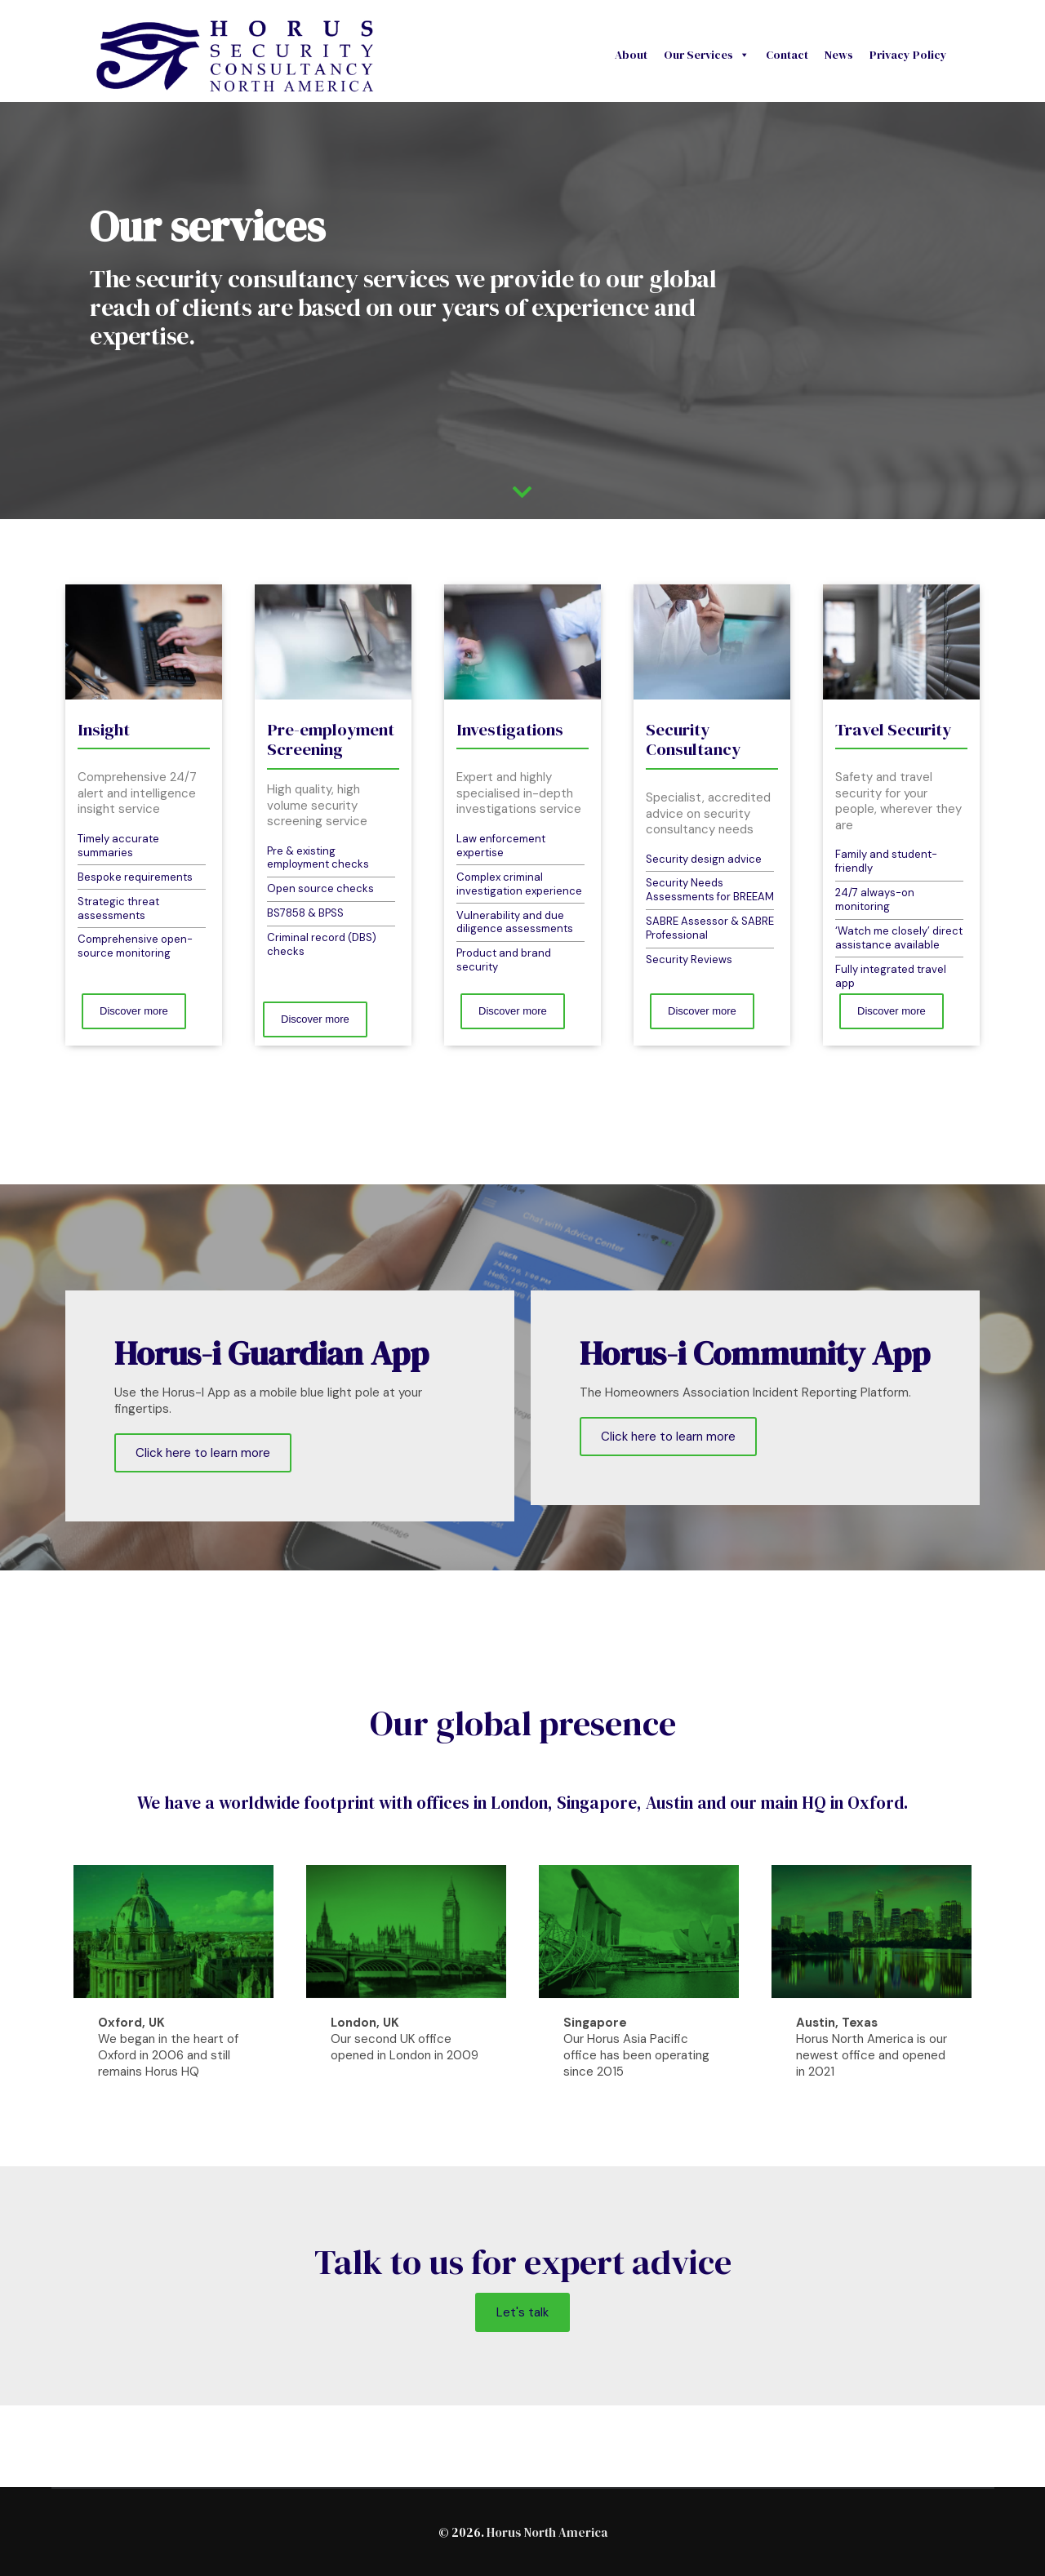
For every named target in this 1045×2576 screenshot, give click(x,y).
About (631, 55)
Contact (787, 55)
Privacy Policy (908, 55)
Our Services (706, 54)
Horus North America (547, 2532)
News (839, 55)
